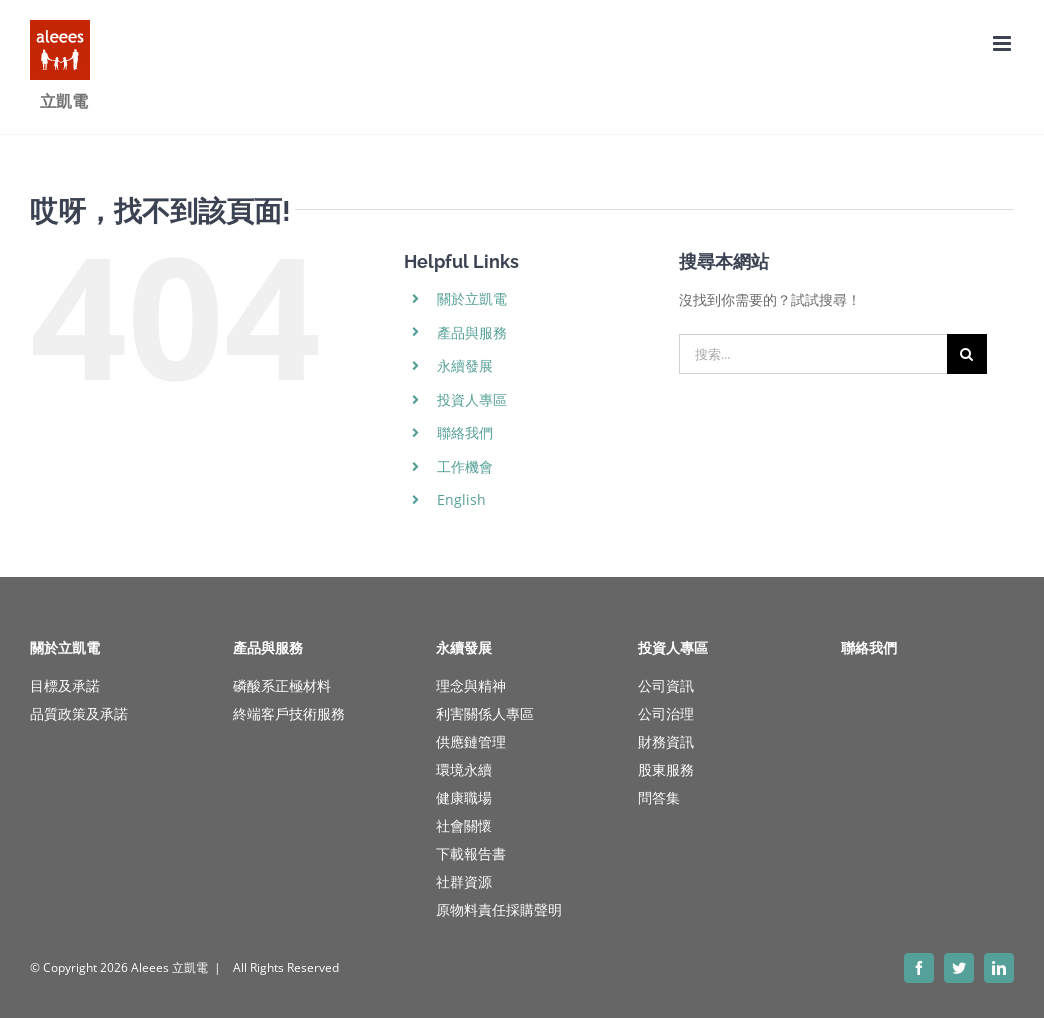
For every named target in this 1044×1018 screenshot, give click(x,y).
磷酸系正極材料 (282, 685)
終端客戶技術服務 (289, 713)
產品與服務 (472, 332)
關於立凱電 (472, 298)
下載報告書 (471, 853)
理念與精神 (471, 685)
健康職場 (464, 797)
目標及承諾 (65, 685)
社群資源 (464, 881)
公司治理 (666, 713)
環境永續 (464, 769)
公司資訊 (666, 685)
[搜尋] (967, 354)
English (461, 499)
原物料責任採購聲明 (499, 909)
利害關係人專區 (485, 713)
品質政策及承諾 (79, 713)
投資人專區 (472, 399)
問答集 (659, 797)
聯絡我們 (465, 432)
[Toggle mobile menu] (1003, 43)
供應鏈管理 (471, 741)
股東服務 (666, 769)
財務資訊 (666, 741)
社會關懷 (464, 825)
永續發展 (465, 365)
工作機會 (465, 466)
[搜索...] (813, 354)
